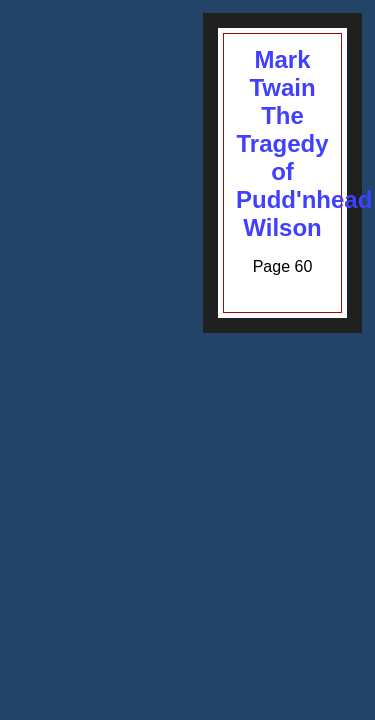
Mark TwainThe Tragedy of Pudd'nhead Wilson (304, 143)
